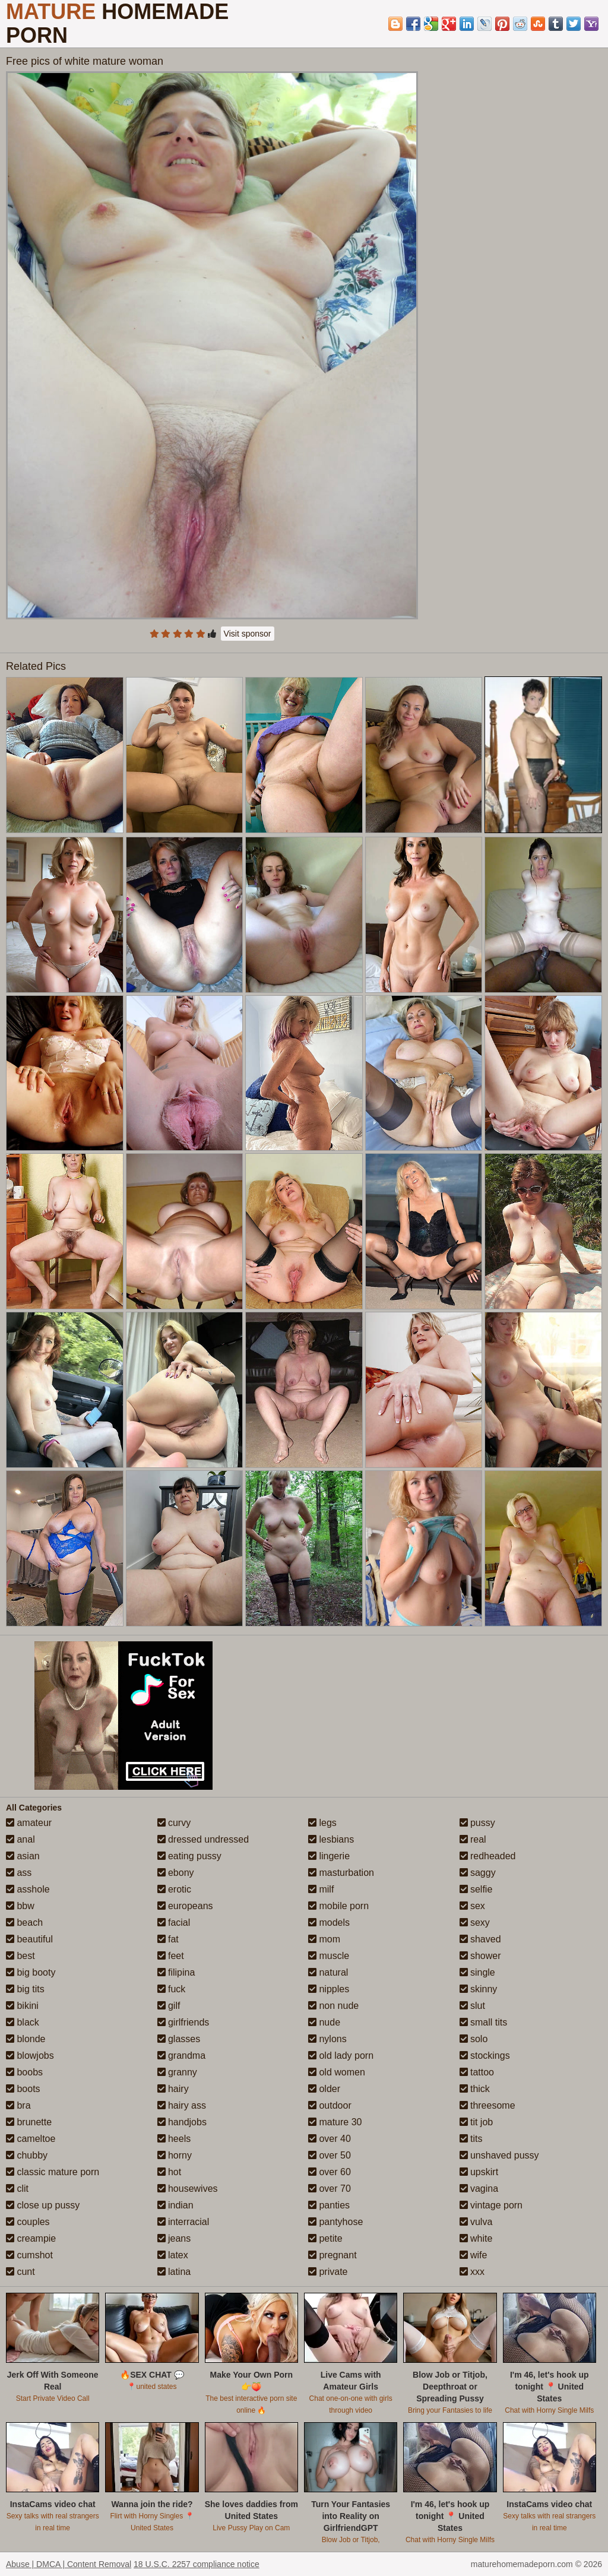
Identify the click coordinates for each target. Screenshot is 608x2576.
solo (474, 2039)
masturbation (341, 1873)
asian (23, 1856)
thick (475, 2089)
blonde (26, 2039)
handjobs (182, 2122)
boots (23, 2089)
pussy (477, 1823)
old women (336, 2072)
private (327, 2272)
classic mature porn (52, 2172)
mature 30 (335, 2122)
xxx (472, 2272)
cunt (20, 2272)
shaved (480, 1939)
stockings (485, 2055)
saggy (478, 1873)
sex (472, 1906)
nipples (328, 1989)
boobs (24, 2072)
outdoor (330, 2105)
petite (325, 2238)
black (22, 2022)
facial (174, 1922)
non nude (333, 2006)
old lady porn (340, 2055)
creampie (31, 2238)
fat (168, 1939)
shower (480, 1956)
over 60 (329, 2172)
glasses (179, 2039)
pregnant (332, 2255)
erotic (174, 1889)
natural (328, 1972)
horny (174, 2155)
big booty (30, 1972)
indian (175, 2205)
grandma (181, 2055)
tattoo (477, 2072)
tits (471, 2139)
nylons (327, 2039)
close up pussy (43, 2205)
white (476, 2238)
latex (172, 2255)
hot (169, 2172)
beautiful (29, 1939)
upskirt (479, 2172)
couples (28, 2222)
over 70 (329, 2188)
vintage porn (491, 2205)
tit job (476, 2122)
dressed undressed (203, 1839)
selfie (476, 1889)
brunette (29, 2122)
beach (24, 1922)
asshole (28, 1889)
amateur (29, 1823)
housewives (187, 2188)
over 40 (329, 2139)
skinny (479, 1989)
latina (174, 2272)
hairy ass (181, 2105)
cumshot (29, 2255)
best (20, 1956)
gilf (168, 2006)
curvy (174, 1823)
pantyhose (335, 2222)
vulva (476, 2222)
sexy (475, 1922)
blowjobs (30, 2055)
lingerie (329, 1856)
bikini (22, 2006)
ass (18, 1873)
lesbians (331, 1839)
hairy (173, 2089)
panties (329, 2205)
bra (18, 2105)
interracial (183, 2222)
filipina (176, 1972)
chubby (27, 2155)
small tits (484, 2022)
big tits (25, 1989)
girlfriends (183, 2022)
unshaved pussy (499, 2155)
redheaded (488, 1856)
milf (321, 1889)
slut (472, 2006)
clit (17, 2188)
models (329, 1922)
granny (177, 2072)
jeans (174, 2238)
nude (324, 2022)
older (324, 2089)
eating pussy (189, 1856)
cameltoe (30, 2139)
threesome (487, 2105)
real (473, 1839)
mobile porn (338, 1906)
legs (322, 1823)
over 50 (329, 2155)
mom (324, 1939)
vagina (479, 2188)
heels (174, 2139)
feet (170, 1956)
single (477, 1972)
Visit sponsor (247, 633)
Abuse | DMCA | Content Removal (68, 2564)
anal (20, 1839)
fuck (171, 1989)
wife (473, 2255)
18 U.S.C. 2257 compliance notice (196, 2564)
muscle (328, 1956)
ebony (175, 1873)
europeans (185, 1906)
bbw (20, 1906)
